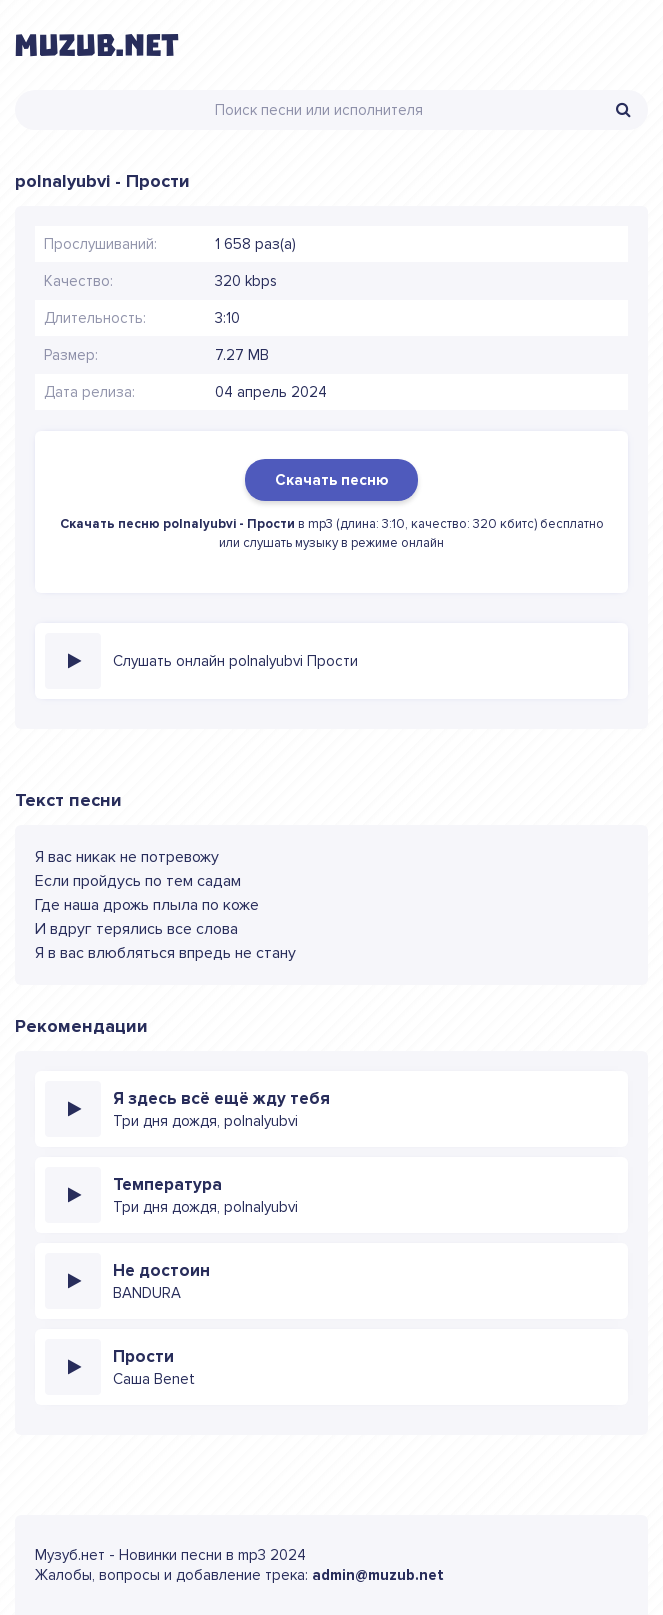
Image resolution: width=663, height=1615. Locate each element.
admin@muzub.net (378, 1575)
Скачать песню (331, 480)
